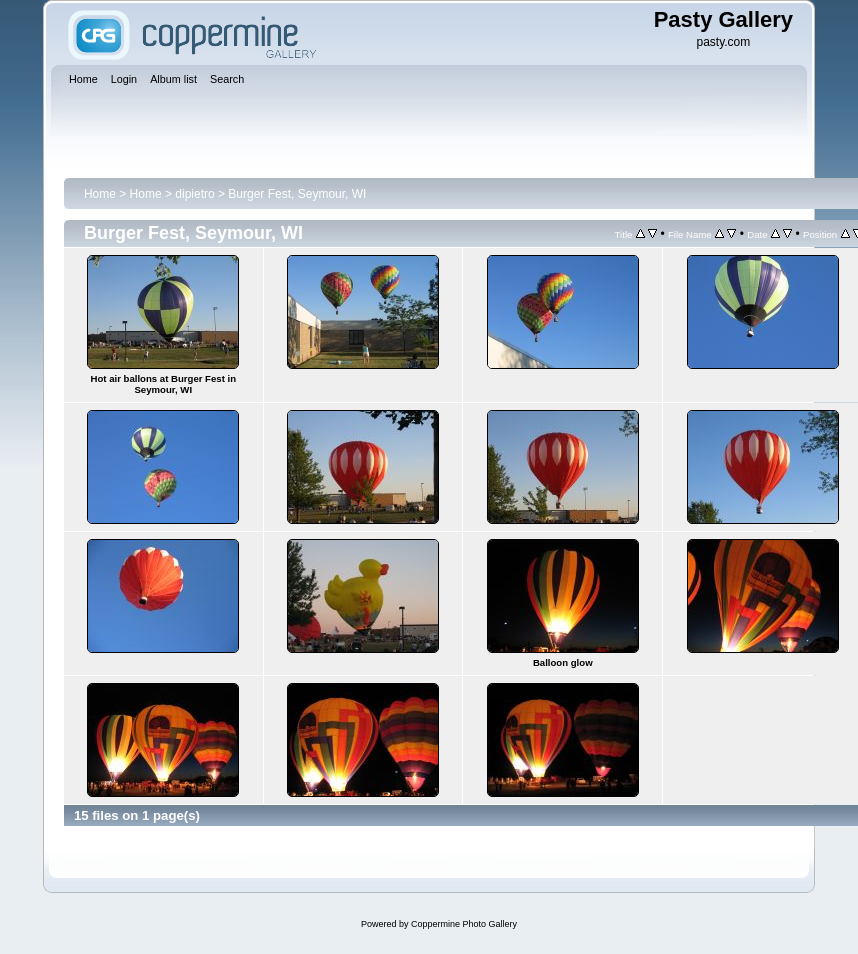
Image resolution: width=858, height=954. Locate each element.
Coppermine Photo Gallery (464, 924)
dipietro (194, 194)
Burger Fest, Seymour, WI (297, 194)
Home (100, 194)
